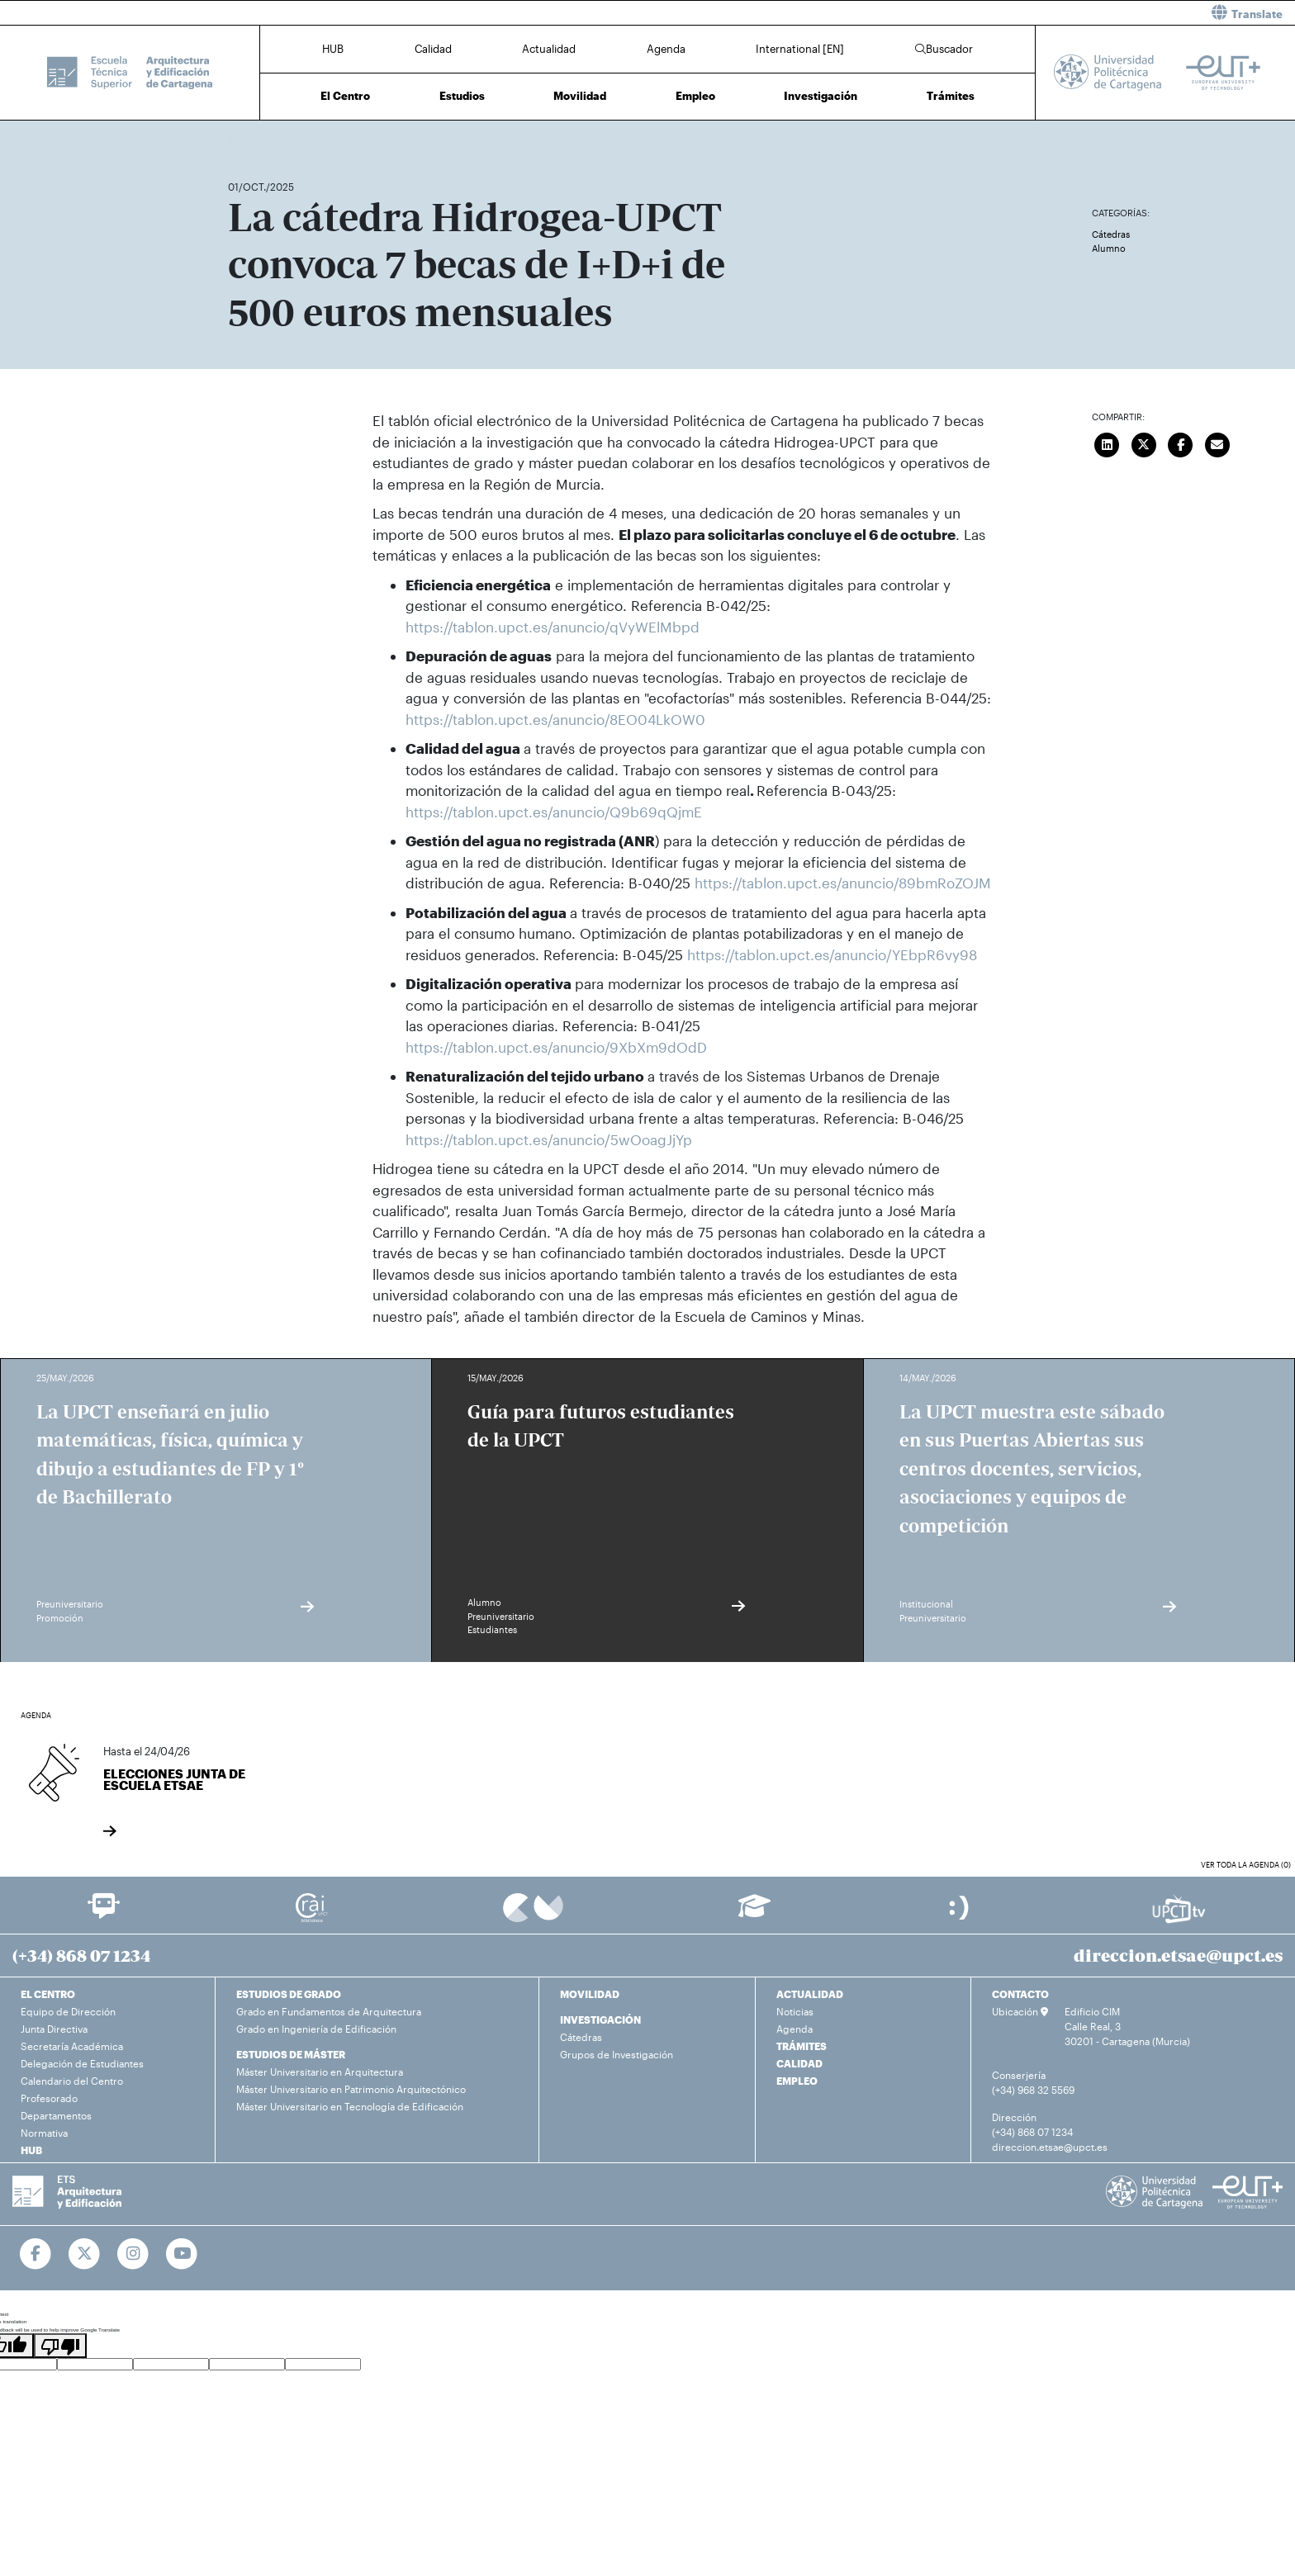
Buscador (944, 48)
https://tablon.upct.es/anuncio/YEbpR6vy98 (832, 954)
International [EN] (800, 48)
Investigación (820, 95)
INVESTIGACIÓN (600, 2019)
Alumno (1109, 248)
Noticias (795, 2011)
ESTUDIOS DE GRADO (288, 1994)
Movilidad (579, 95)
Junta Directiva (54, 2028)
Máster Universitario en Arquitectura (319, 2071)
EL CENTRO (48, 1994)
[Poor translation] (60, 2345)
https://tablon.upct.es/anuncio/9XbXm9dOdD (556, 1047)
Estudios (462, 95)
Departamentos (56, 2115)
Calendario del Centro (72, 2080)
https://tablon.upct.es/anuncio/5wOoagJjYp (549, 1139)
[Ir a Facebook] (35, 2254)
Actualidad (549, 48)
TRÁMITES (801, 2046)
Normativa (44, 2132)
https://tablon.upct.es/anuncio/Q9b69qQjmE (554, 811)
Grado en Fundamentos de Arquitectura (328, 2011)
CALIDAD (799, 2063)
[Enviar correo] (1217, 442)
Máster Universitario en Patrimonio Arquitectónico (351, 2089)
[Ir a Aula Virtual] (754, 1913)
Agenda (666, 48)
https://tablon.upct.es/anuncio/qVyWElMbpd (555, 626)
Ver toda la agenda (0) (1246, 1864)
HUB (333, 48)
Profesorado (49, 2098)
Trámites (951, 95)
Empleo (695, 95)
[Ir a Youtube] (182, 2254)
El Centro (345, 95)
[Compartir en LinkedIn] (1107, 442)
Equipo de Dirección (68, 2011)
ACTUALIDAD (809, 1994)
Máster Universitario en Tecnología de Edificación (349, 2106)
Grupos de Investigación (616, 2054)
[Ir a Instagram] (133, 2254)
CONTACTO (1020, 1994)
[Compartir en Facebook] (1181, 442)
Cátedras (1111, 234)
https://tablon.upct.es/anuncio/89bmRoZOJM (843, 882)
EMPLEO (797, 2080)
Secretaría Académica (72, 2046)
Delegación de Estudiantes (82, 2063)
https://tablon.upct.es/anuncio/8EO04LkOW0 (557, 719)
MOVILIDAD (589, 1994)
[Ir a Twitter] (84, 2254)
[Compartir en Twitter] (1144, 442)
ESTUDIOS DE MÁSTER (290, 2054)
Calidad (433, 48)
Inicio (241, 138)
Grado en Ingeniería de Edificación (316, 2028)
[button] (977, 13)
